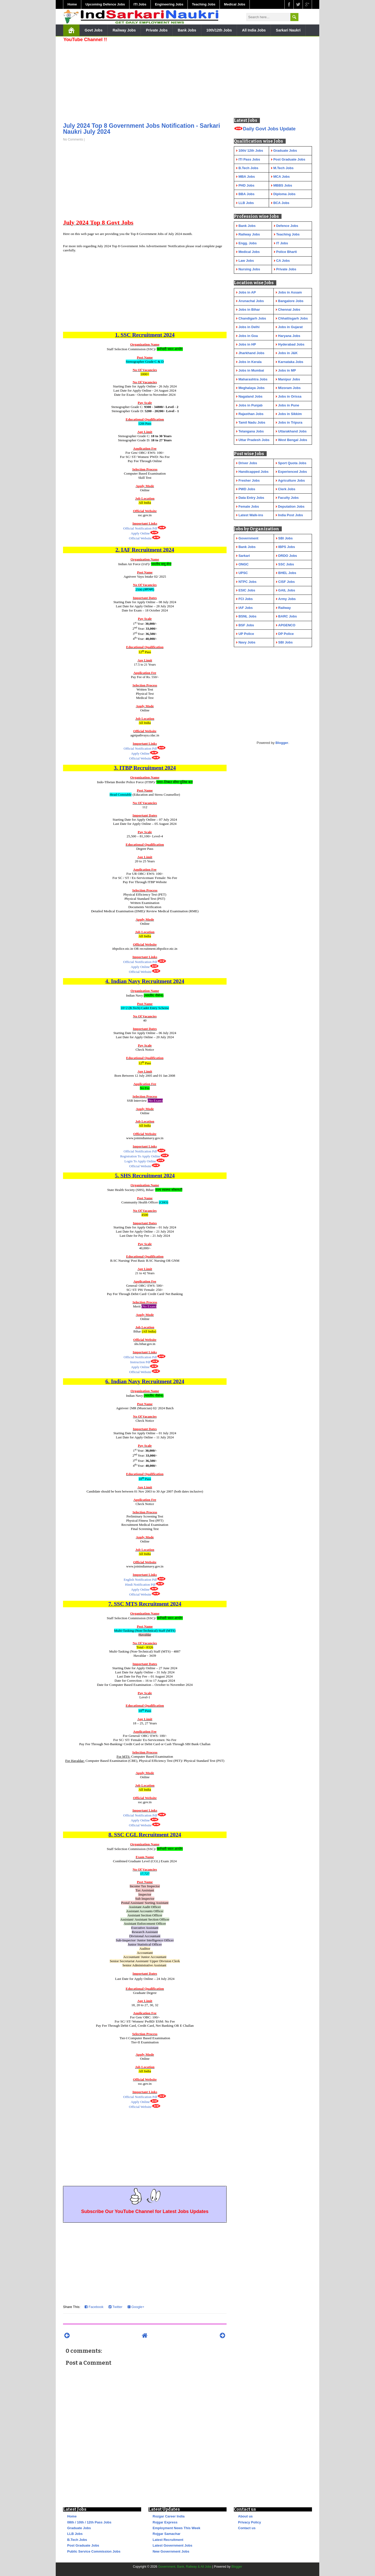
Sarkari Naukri (288, 30)
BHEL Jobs (287, 573)
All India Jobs (254, 30)
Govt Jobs (93, 30)
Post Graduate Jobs (83, 2545)
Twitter (115, 2307)
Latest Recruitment (168, 2540)
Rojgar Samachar (166, 2534)
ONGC (244, 564)
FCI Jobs (246, 599)
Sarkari (244, 556)
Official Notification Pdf (140, 528)
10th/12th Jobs (219, 30)
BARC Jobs (287, 616)
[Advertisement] (145, 80)
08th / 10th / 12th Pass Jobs (89, 2522)
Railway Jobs (124, 30)
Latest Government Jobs (172, 2545)
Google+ (136, 2307)
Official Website (140, 538)
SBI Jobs (285, 538)
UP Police (246, 634)
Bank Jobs (187, 30)
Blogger (282, 743)
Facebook (94, 2307)
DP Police (286, 634)
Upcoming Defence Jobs (105, 4)
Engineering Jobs (169, 4)
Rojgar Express (165, 2522)
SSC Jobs (286, 564)
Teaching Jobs (203, 4)
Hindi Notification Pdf (140, 1584)
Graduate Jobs (79, 2528)
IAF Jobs (246, 608)
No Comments (73, 139)
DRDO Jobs (287, 556)
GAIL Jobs (286, 590)
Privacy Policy (249, 2522)
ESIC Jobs (247, 590)
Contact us (246, 2528)
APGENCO (286, 625)
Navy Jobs (247, 642)
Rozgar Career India (169, 2516)
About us (245, 2516)
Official (140, 962)
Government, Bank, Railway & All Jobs (184, 2566)
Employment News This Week (176, 2528)
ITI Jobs (140, 4)
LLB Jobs (75, 2534)
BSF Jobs (246, 625)
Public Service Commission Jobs (93, 2551)
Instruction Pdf (140, 1362)
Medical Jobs (234, 4)
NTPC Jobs (248, 582)
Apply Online (140, 533)
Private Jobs (156, 30)
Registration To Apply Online (140, 1156)
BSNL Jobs (248, 616)
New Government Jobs (171, 2551)
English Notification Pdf (140, 1580)
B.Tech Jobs (77, 2540)
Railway (284, 608)
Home (72, 4)
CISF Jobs (286, 582)
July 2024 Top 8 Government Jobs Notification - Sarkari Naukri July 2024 (141, 128)
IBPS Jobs (286, 547)
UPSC (243, 573)
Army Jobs (287, 599)
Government (249, 538)
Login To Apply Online (140, 1161)
